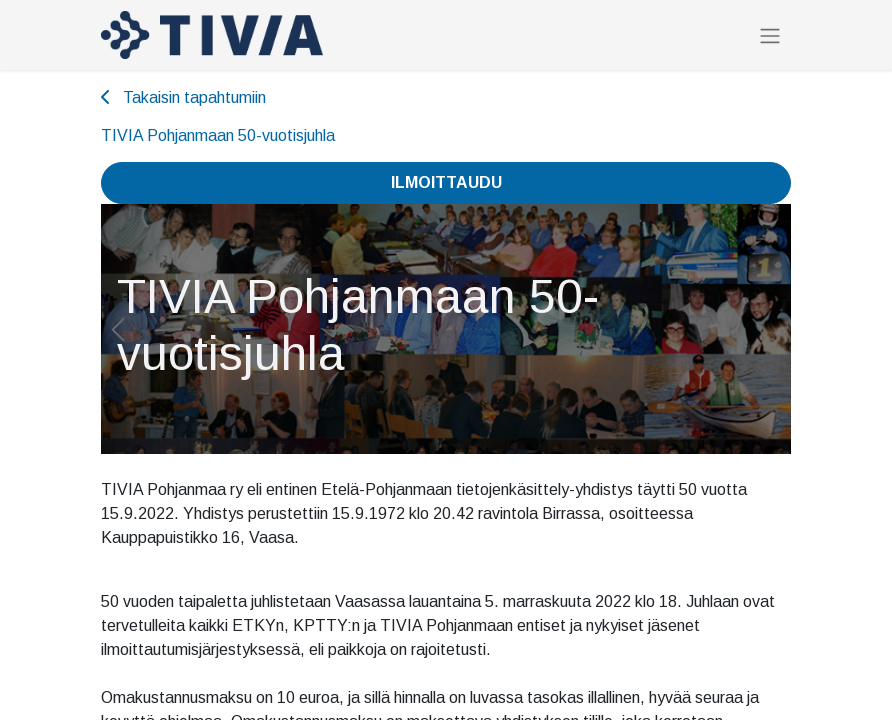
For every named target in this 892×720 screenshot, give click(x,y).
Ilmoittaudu (446, 182)
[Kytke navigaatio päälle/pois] (770, 35)
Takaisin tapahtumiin (183, 97)
